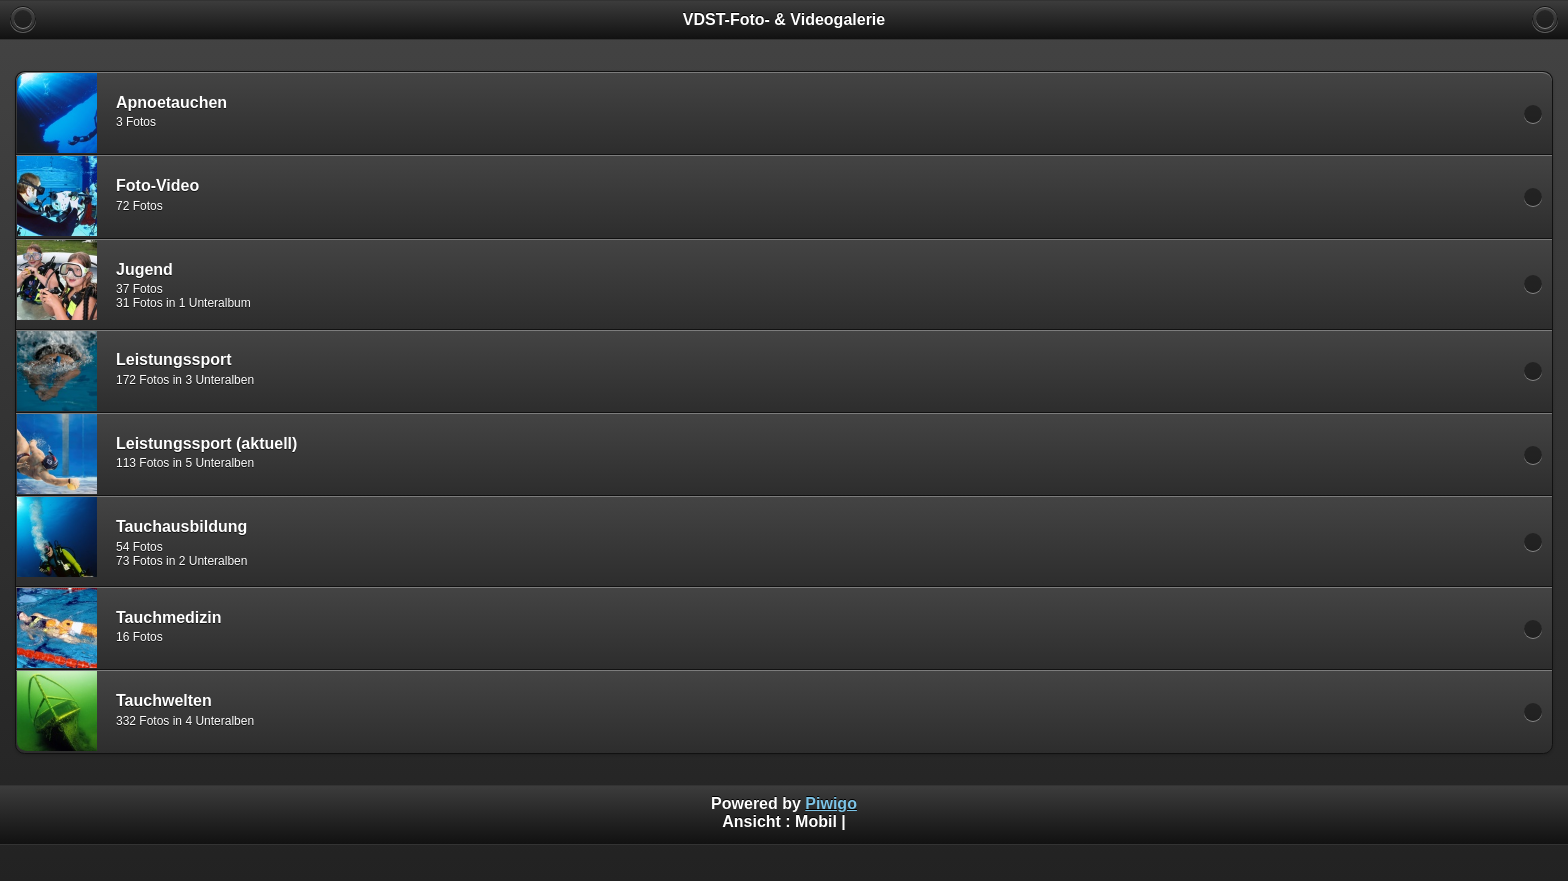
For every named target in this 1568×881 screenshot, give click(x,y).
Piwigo (831, 803)
